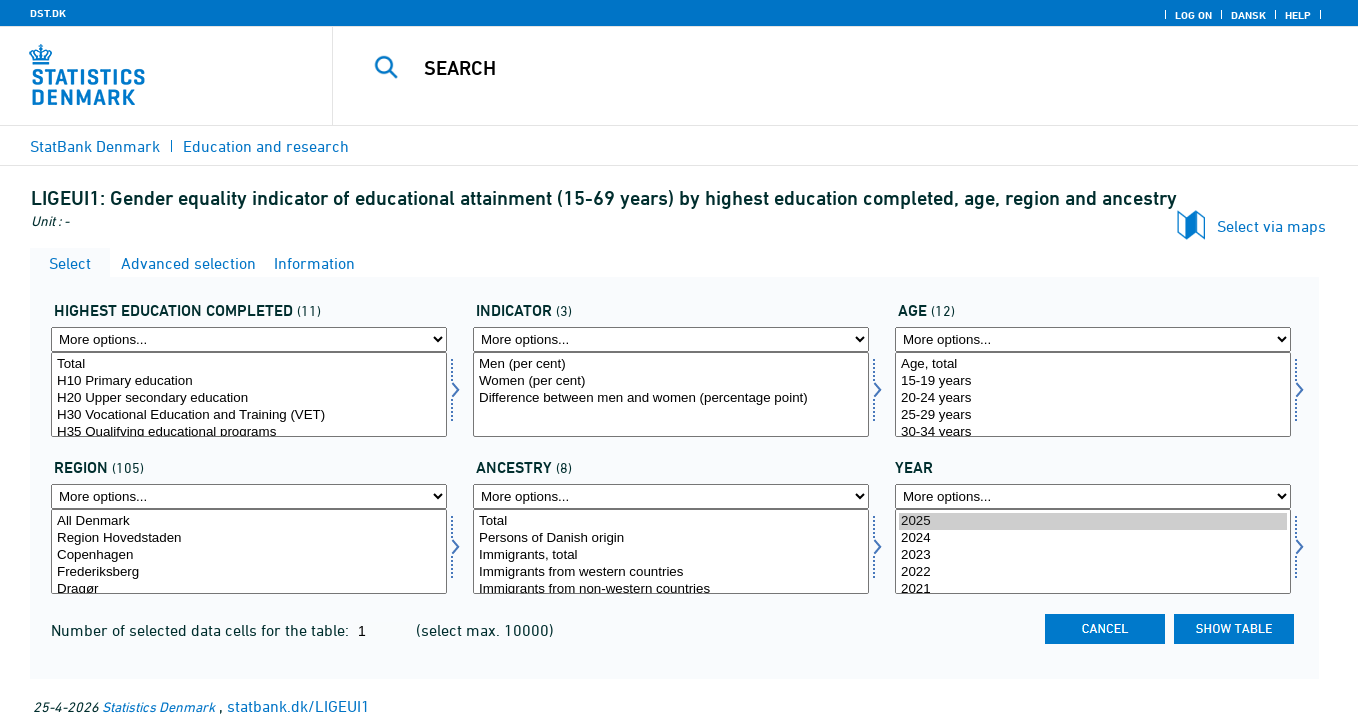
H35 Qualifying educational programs (249, 432)
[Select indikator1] (671, 394)
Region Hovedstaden (249, 538)
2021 (1093, 589)
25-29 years (1093, 415)
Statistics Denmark (158, 706)
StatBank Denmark (95, 146)
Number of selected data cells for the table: (202, 630)
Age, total (1093, 364)
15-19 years (1093, 381)
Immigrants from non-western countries (671, 589)
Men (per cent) (671, 364)
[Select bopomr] (249, 551)
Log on (1193, 15)
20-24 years (1093, 398)
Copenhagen (249, 555)
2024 (1093, 538)
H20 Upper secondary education (249, 398)
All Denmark (249, 521)
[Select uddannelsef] (249, 394)
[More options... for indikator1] (671, 339)
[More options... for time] (1093, 496)
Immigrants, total (671, 555)
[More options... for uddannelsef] (249, 339)
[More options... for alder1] (1093, 339)
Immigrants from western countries (671, 572)
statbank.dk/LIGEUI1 (298, 706)
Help (1298, 15)
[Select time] (1093, 551)
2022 (1093, 572)
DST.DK (48, 13)
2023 (1093, 555)
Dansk (1248, 15)
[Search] (820, 68)
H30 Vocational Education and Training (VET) (249, 415)
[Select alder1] (1093, 394)
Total (249, 364)
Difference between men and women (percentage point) (671, 398)
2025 (1093, 521)
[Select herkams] (671, 551)
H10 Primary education (249, 381)
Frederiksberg (249, 572)
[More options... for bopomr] (249, 496)
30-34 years (1093, 432)
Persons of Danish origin (671, 538)
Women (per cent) (671, 381)
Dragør (249, 589)
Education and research (266, 146)
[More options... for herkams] (671, 496)
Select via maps (1271, 226)
